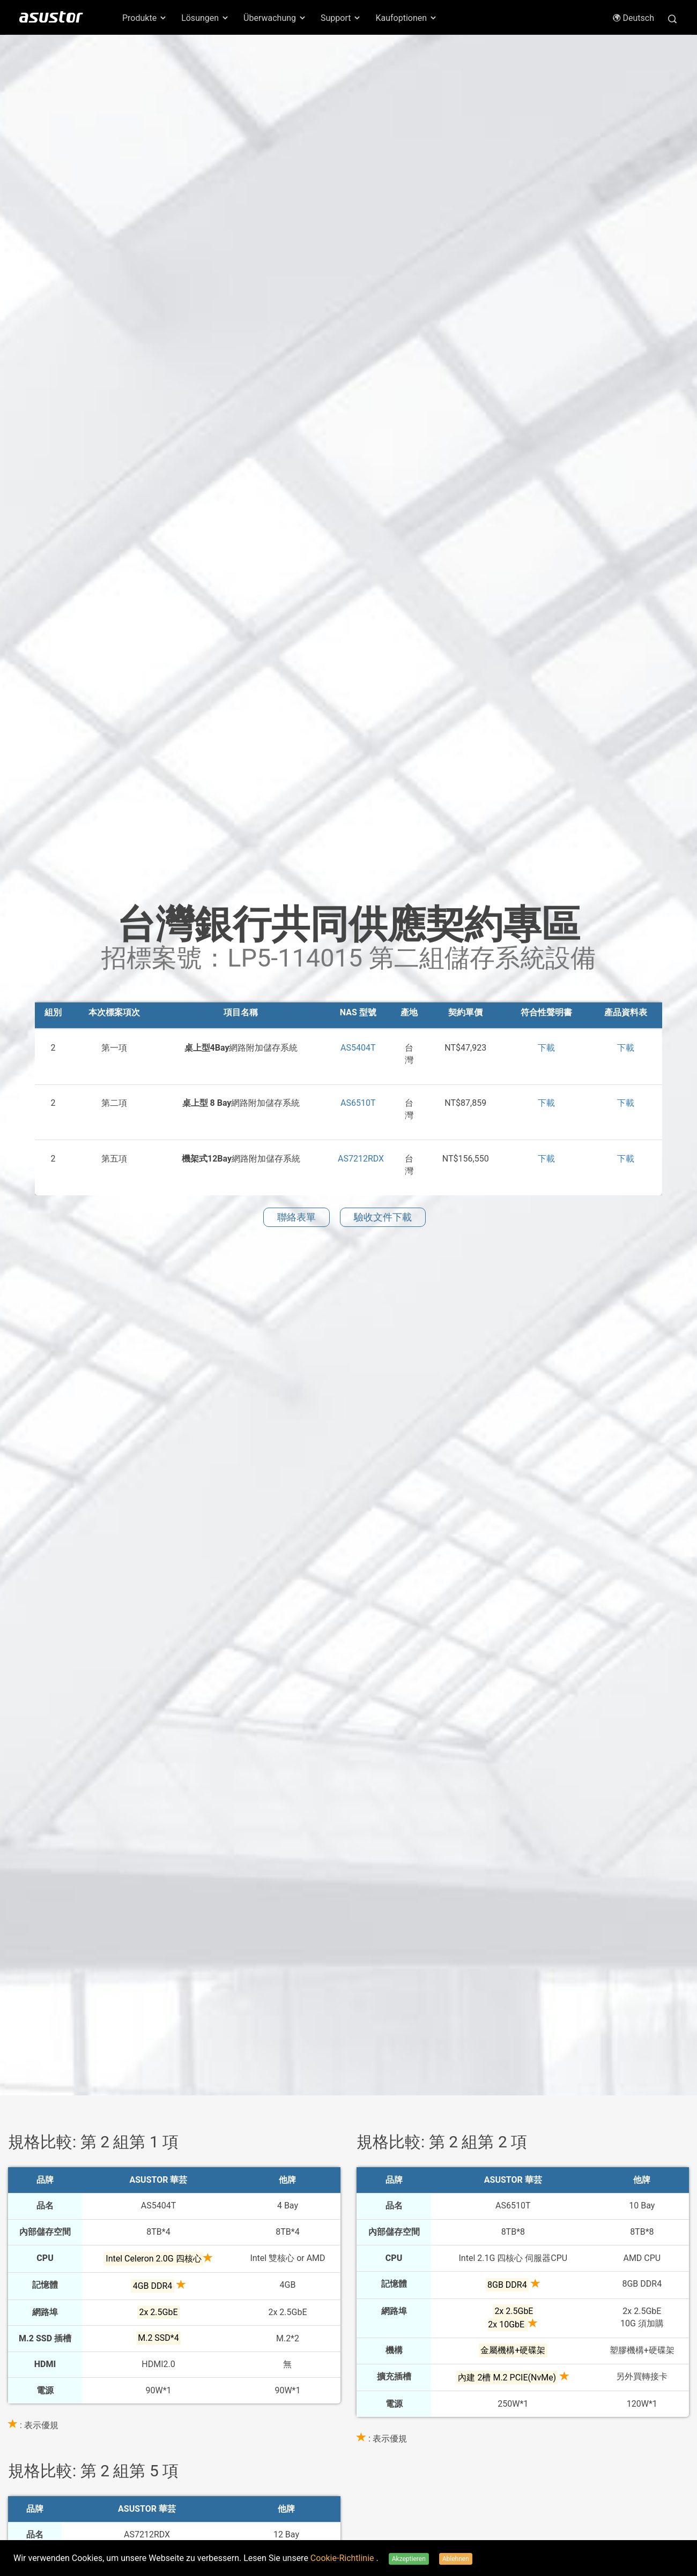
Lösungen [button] (205, 18)
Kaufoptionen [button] (406, 18)
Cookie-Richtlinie (343, 2558)
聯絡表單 (296, 1217)
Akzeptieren (409, 2559)
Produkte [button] (144, 18)
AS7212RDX (361, 1159)
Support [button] (341, 18)
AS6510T (357, 1103)
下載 (546, 1048)
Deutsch (633, 18)
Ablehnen (455, 2559)
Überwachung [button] (275, 18)
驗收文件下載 (383, 1217)
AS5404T (357, 1048)
